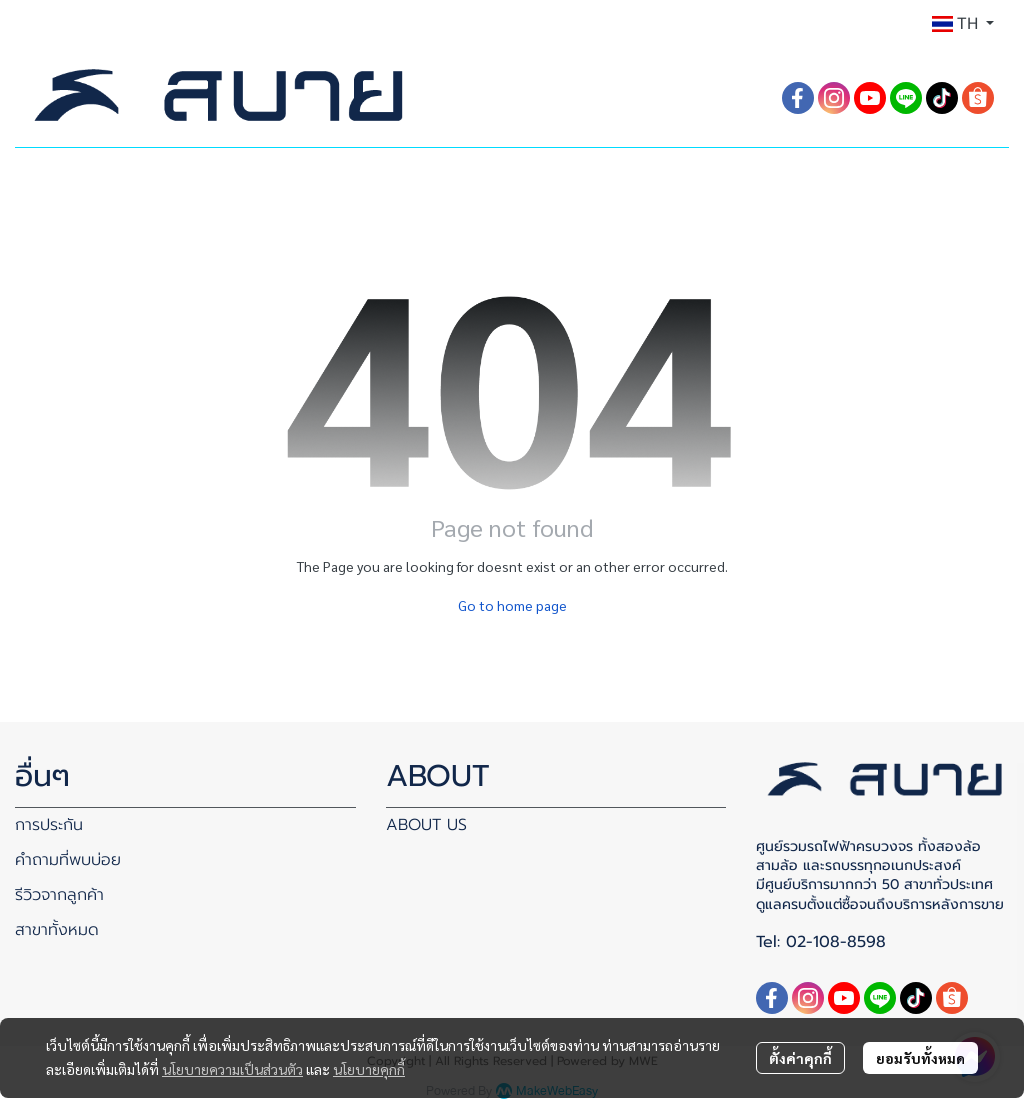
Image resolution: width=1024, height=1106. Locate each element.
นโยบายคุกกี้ (369, 1069)
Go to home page (512, 605)
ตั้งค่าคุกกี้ (800, 1058)
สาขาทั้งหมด (57, 930)
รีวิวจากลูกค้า (59, 895)
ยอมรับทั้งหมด (920, 1058)
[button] (963, 24)
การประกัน (49, 825)
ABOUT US (426, 825)
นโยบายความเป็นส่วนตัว (232, 1069)
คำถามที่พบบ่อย (68, 860)
